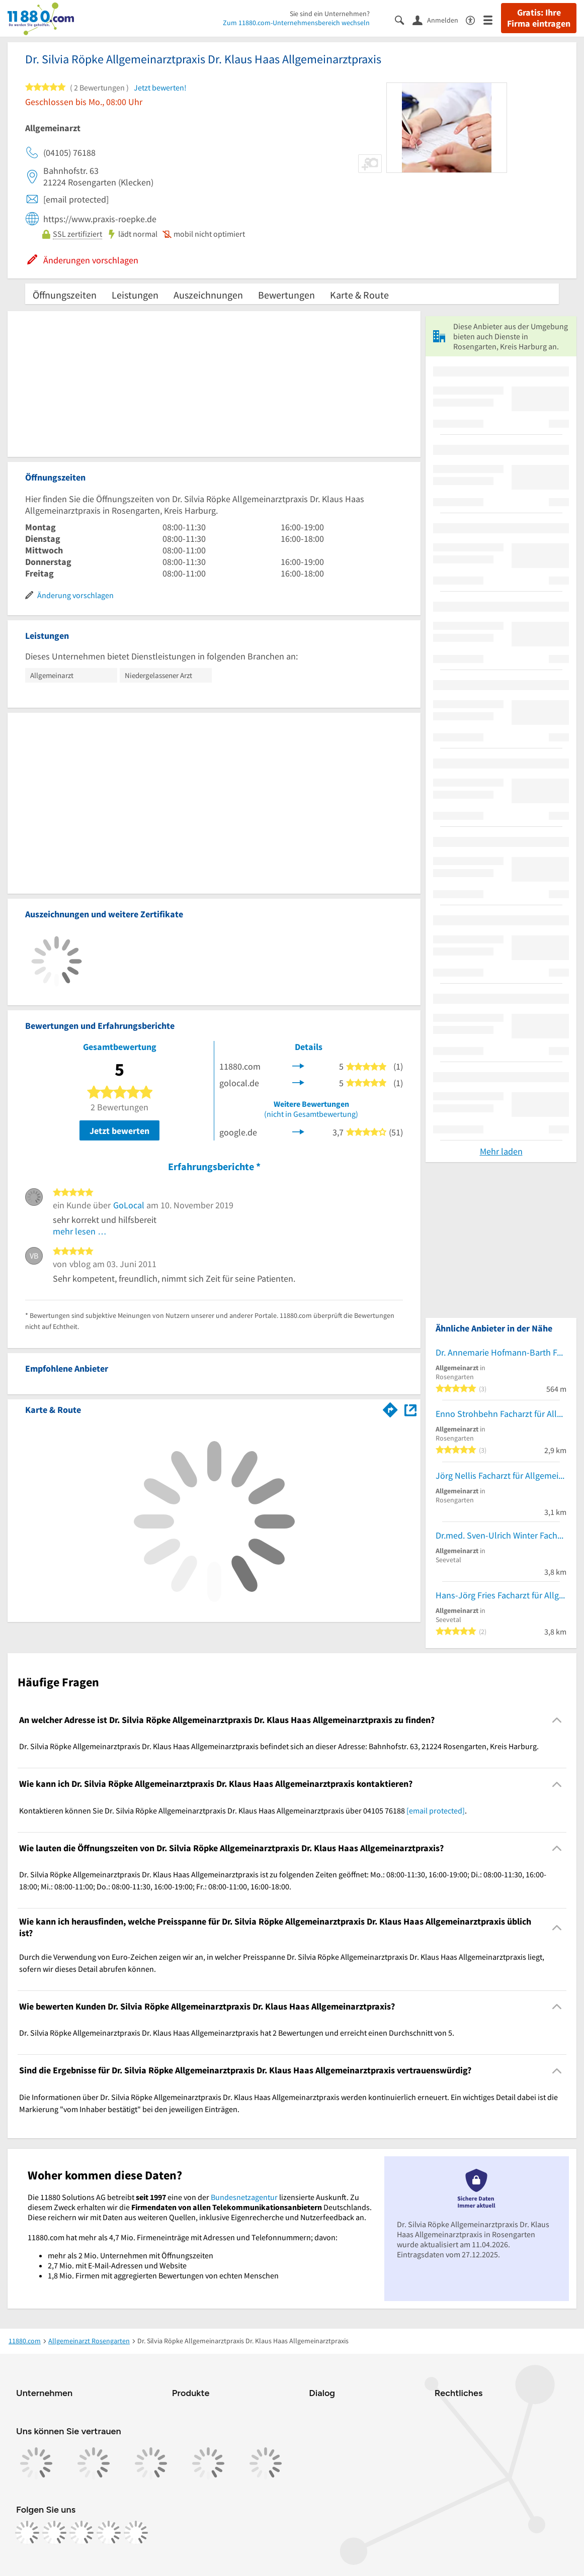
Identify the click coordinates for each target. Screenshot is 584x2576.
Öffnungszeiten (65, 295)
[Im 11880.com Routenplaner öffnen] (390, 1407)
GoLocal (128, 1205)
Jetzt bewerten (119, 1130)
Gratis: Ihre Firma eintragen (538, 18)
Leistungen (135, 295)
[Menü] (492, 19)
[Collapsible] (557, 1720)
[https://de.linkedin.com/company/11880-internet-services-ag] (109, 2533)
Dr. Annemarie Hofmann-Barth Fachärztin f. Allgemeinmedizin (501, 1352)
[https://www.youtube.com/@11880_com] (136, 2533)
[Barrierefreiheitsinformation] (474, 19)
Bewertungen (286, 295)
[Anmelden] (439, 20)
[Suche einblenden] (403, 19)
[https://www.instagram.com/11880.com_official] (54, 2533)
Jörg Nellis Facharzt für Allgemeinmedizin (501, 1475)
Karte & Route (359, 295)
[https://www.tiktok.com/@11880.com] (81, 2533)
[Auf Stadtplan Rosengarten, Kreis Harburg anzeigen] (410, 1409)
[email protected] (435, 1810)
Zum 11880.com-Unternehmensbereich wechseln (296, 22)
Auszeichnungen (208, 295)
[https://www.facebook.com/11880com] (27, 2533)
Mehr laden (501, 1151)
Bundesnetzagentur (244, 2197)
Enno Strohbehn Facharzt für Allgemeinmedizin (501, 1413)
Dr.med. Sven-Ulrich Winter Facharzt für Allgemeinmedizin (501, 1535)
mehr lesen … (80, 1231)
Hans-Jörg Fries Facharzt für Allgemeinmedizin (501, 1595)
